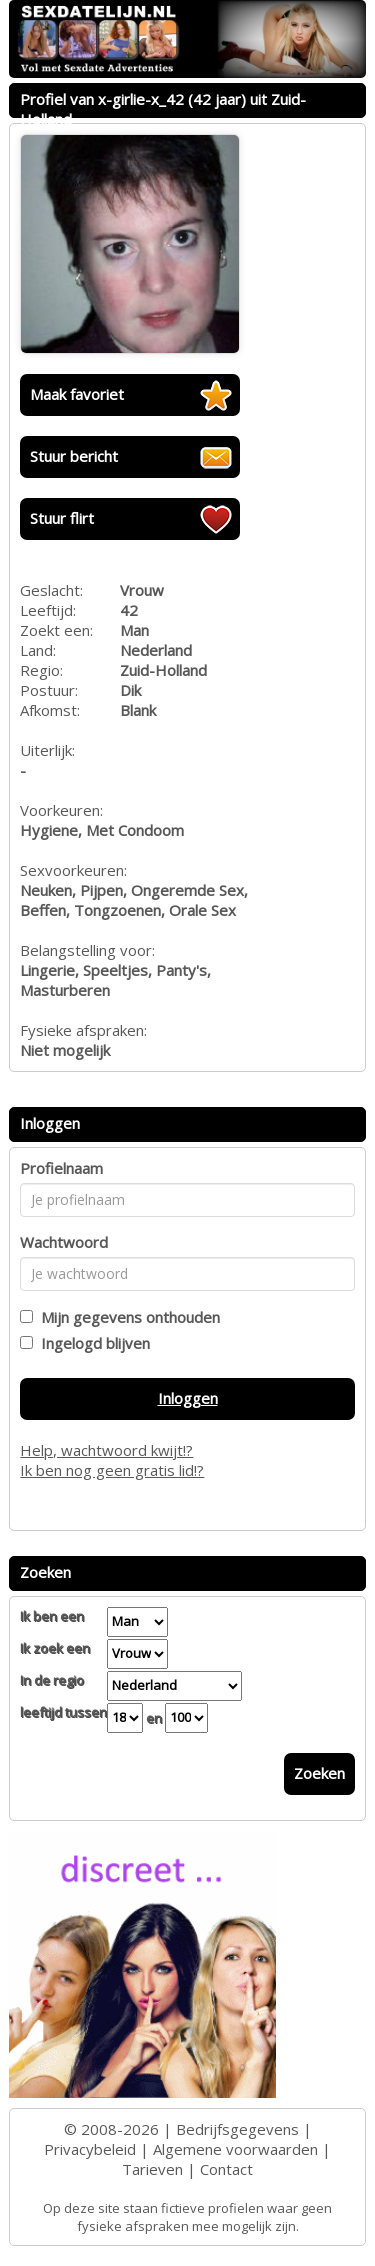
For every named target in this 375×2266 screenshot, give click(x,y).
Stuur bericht (74, 456)
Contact (226, 2169)
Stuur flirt (62, 518)
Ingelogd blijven (91, 1343)
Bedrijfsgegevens (237, 2129)
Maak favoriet (77, 394)
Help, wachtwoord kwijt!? (106, 1450)
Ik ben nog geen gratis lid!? (112, 1470)
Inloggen (188, 1398)
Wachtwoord (64, 1242)
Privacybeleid (90, 2149)
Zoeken (319, 1773)
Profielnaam (61, 1168)
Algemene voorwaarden (235, 2149)
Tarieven (152, 2169)
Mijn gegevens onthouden (126, 1317)
